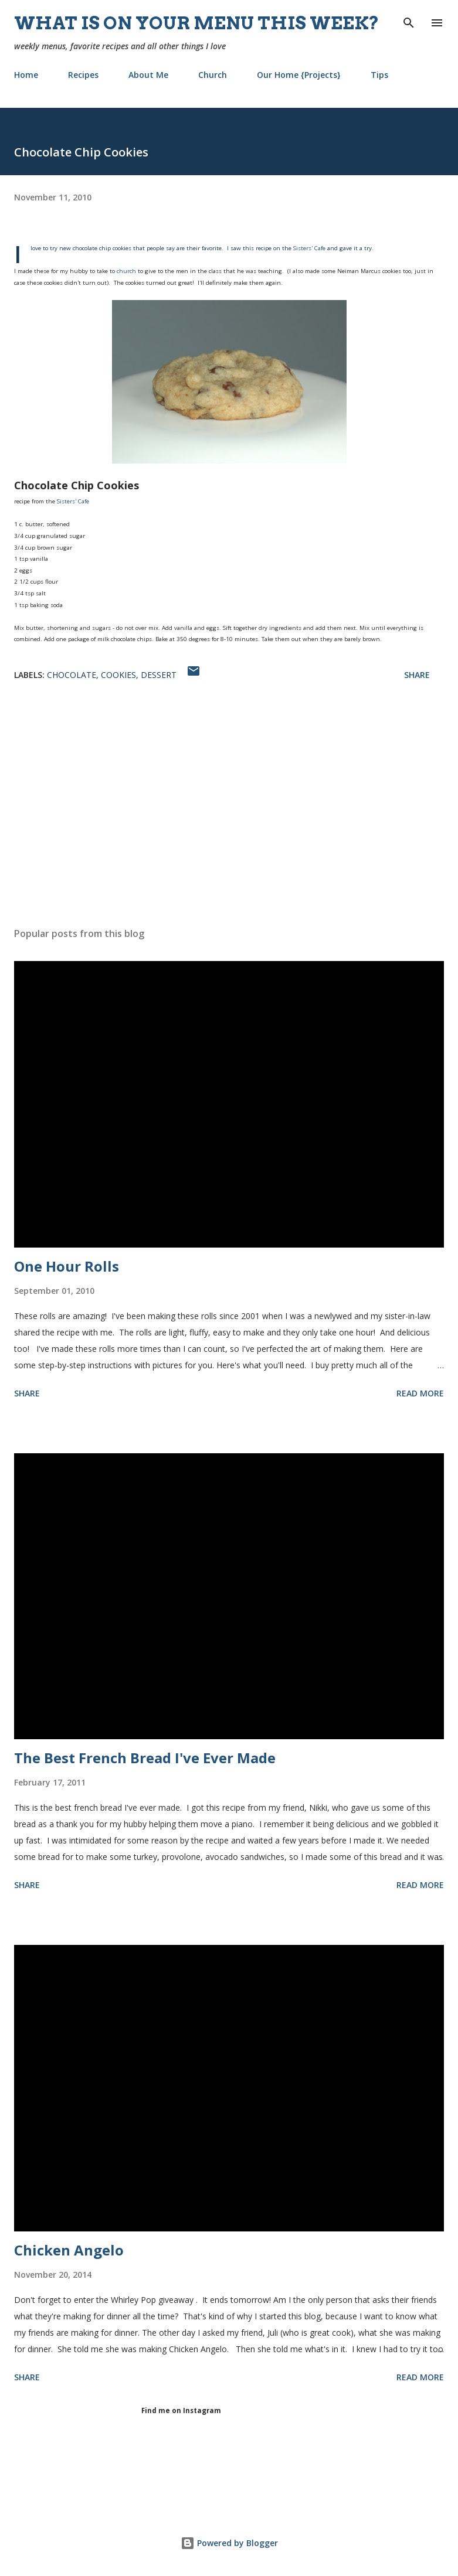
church (126, 271)
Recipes (83, 74)
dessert (159, 674)
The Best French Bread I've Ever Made (145, 1757)
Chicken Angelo (69, 2250)
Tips (379, 74)
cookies (118, 674)
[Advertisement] (229, 807)
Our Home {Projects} (299, 74)
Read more (420, 1393)
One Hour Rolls (66, 1266)
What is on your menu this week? (196, 22)
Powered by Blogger (229, 2542)
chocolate (71, 674)
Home (26, 74)
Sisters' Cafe (309, 248)
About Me (148, 74)
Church (212, 74)
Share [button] (417, 674)
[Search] (409, 21)
